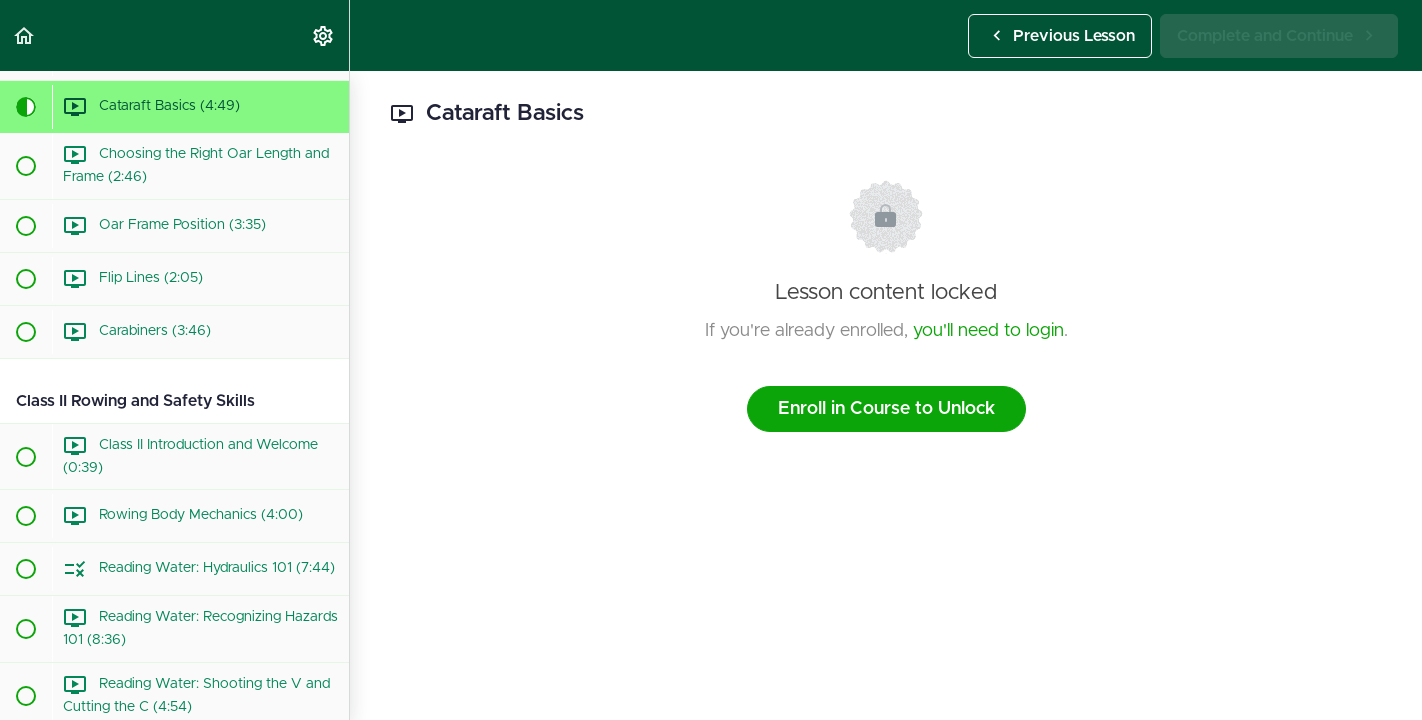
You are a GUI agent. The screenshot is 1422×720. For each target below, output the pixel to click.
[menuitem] (324, 35)
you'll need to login (988, 331)
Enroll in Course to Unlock (886, 409)
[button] (25, 35)
